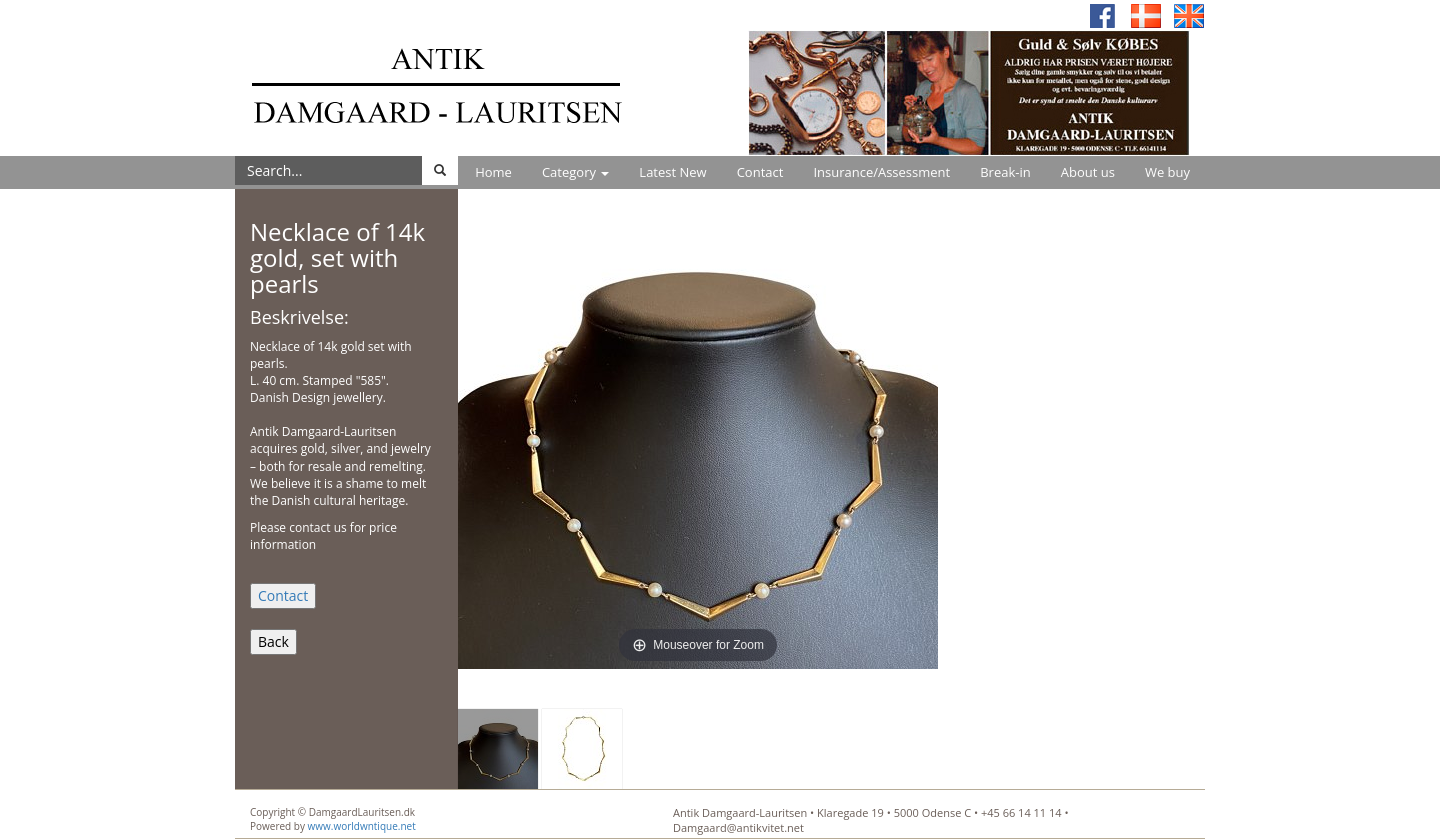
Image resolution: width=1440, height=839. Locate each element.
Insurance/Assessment (881, 172)
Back (273, 641)
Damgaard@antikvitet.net (738, 827)
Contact (760, 172)
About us (1088, 172)
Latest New (672, 172)
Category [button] (575, 172)
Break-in (1005, 172)
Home (493, 172)
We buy (1167, 172)
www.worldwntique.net (362, 826)
